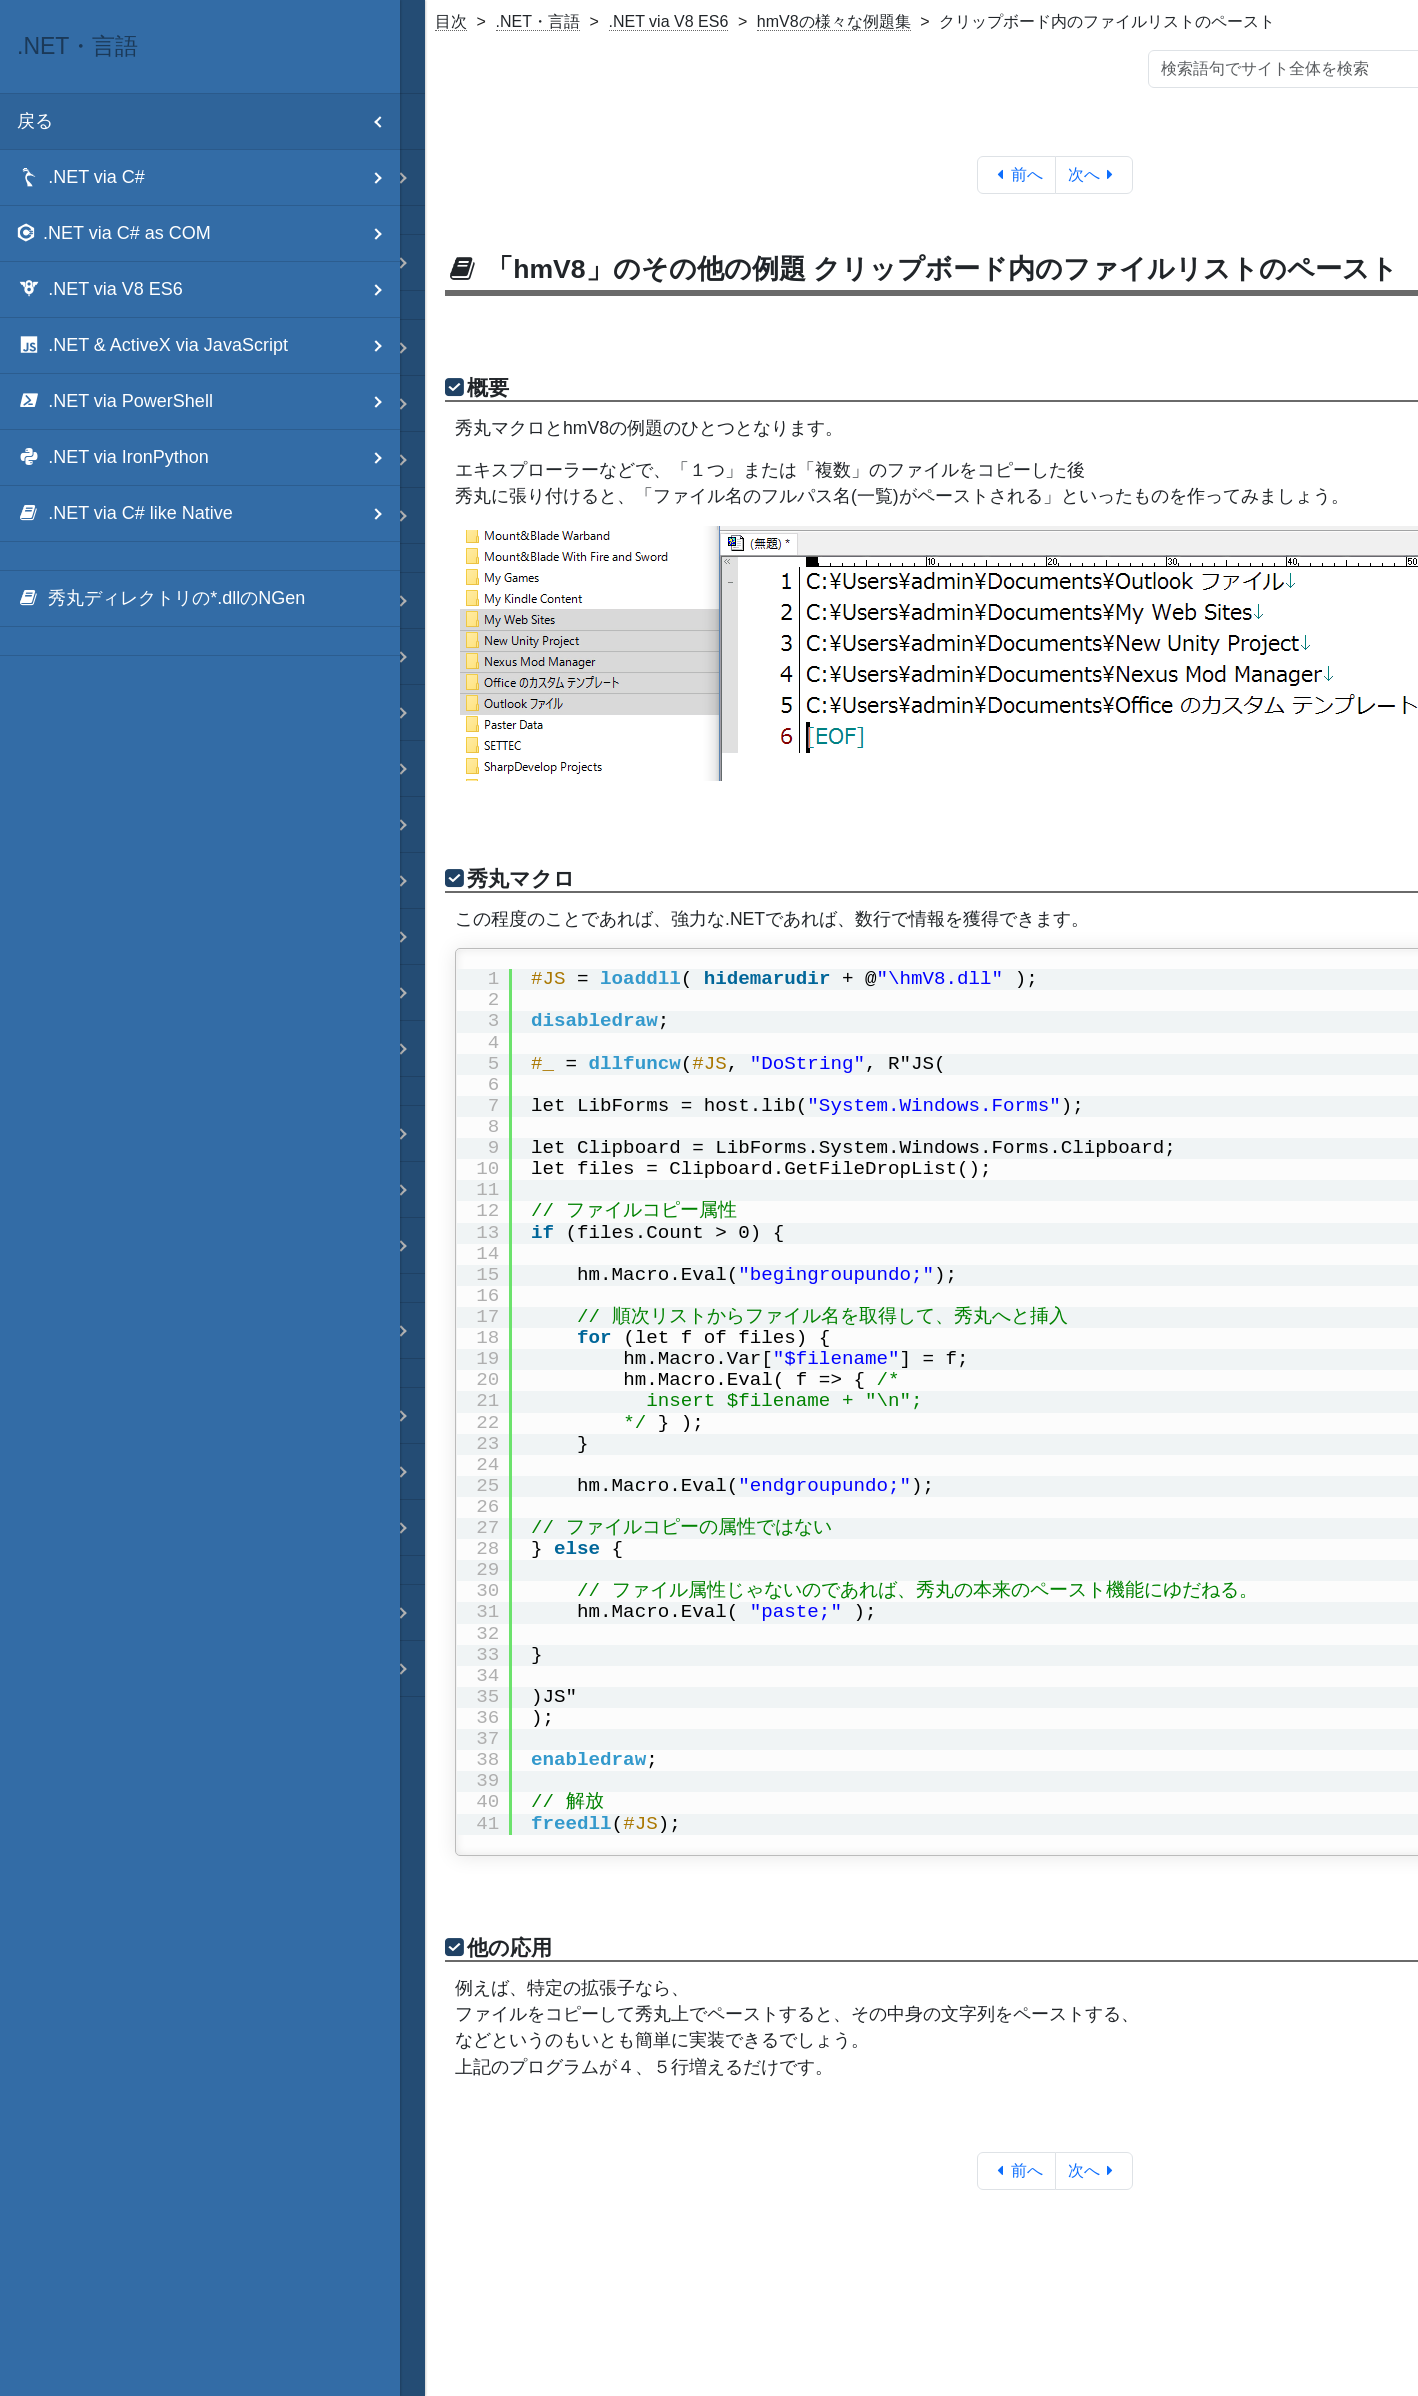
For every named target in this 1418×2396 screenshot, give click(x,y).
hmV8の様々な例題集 (834, 21)
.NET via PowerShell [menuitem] (208, 401)
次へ (1094, 174)
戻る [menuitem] (208, 121)
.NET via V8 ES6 (669, 21)
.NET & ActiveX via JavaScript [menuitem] (208, 345)
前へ (1016, 174)
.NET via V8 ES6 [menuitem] (208, 289)
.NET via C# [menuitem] (208, 177)
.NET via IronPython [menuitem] (208, 457)
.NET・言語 (538, 21)
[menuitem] (200, 599)
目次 (451, 21)
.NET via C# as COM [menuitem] (208, 233)
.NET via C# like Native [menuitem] (208, 513)
